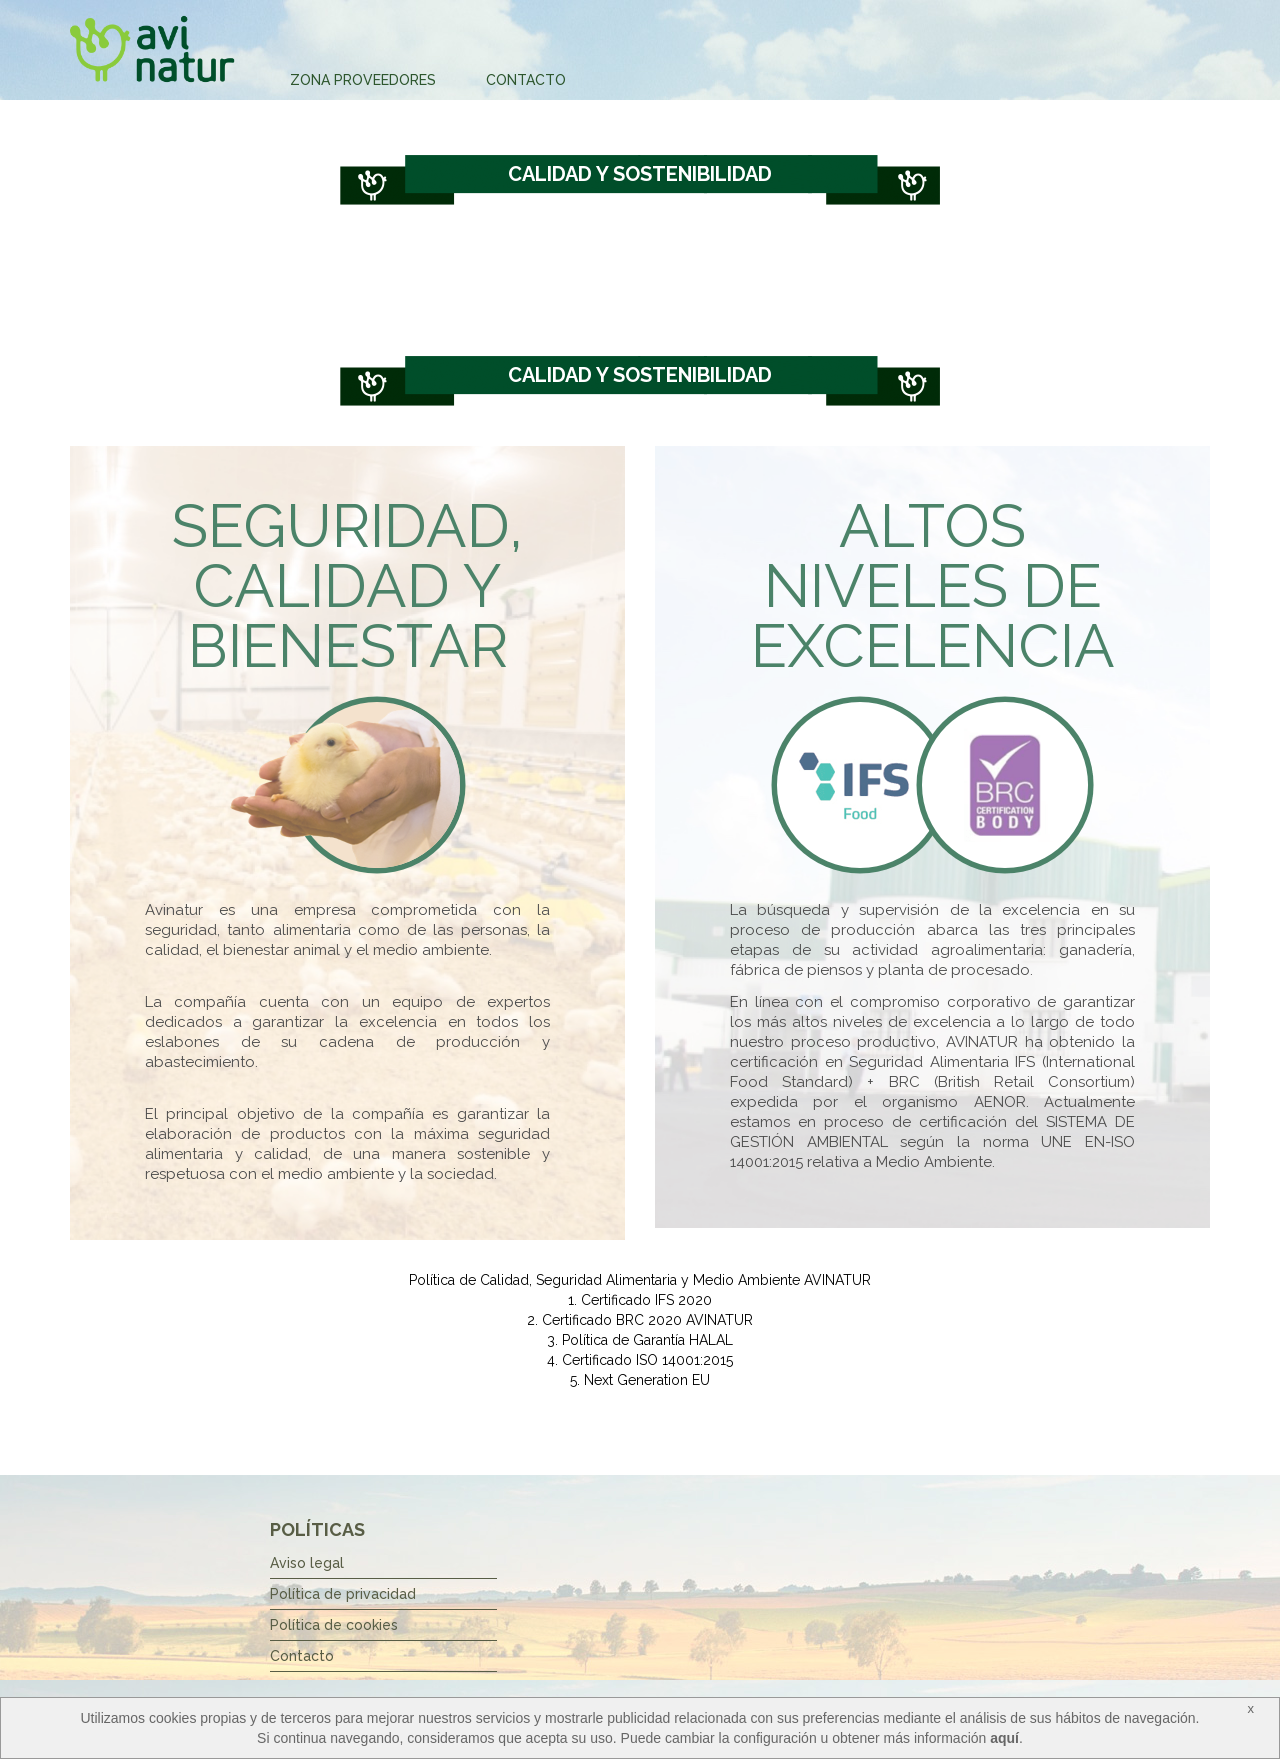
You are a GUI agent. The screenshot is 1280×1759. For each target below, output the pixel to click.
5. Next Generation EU (640, 1380)
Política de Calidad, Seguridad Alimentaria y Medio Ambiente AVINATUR (640, 1280)
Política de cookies (334, 1625)
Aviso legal (307, 1563)
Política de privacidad (343, 1594)
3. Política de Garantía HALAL (640, 1340)
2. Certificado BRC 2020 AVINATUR (640, 1320)
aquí (1004, 1738)
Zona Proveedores (363, 80)
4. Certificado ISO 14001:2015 (640, 1360)
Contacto (526, 80)
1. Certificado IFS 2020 (640, 1300)
